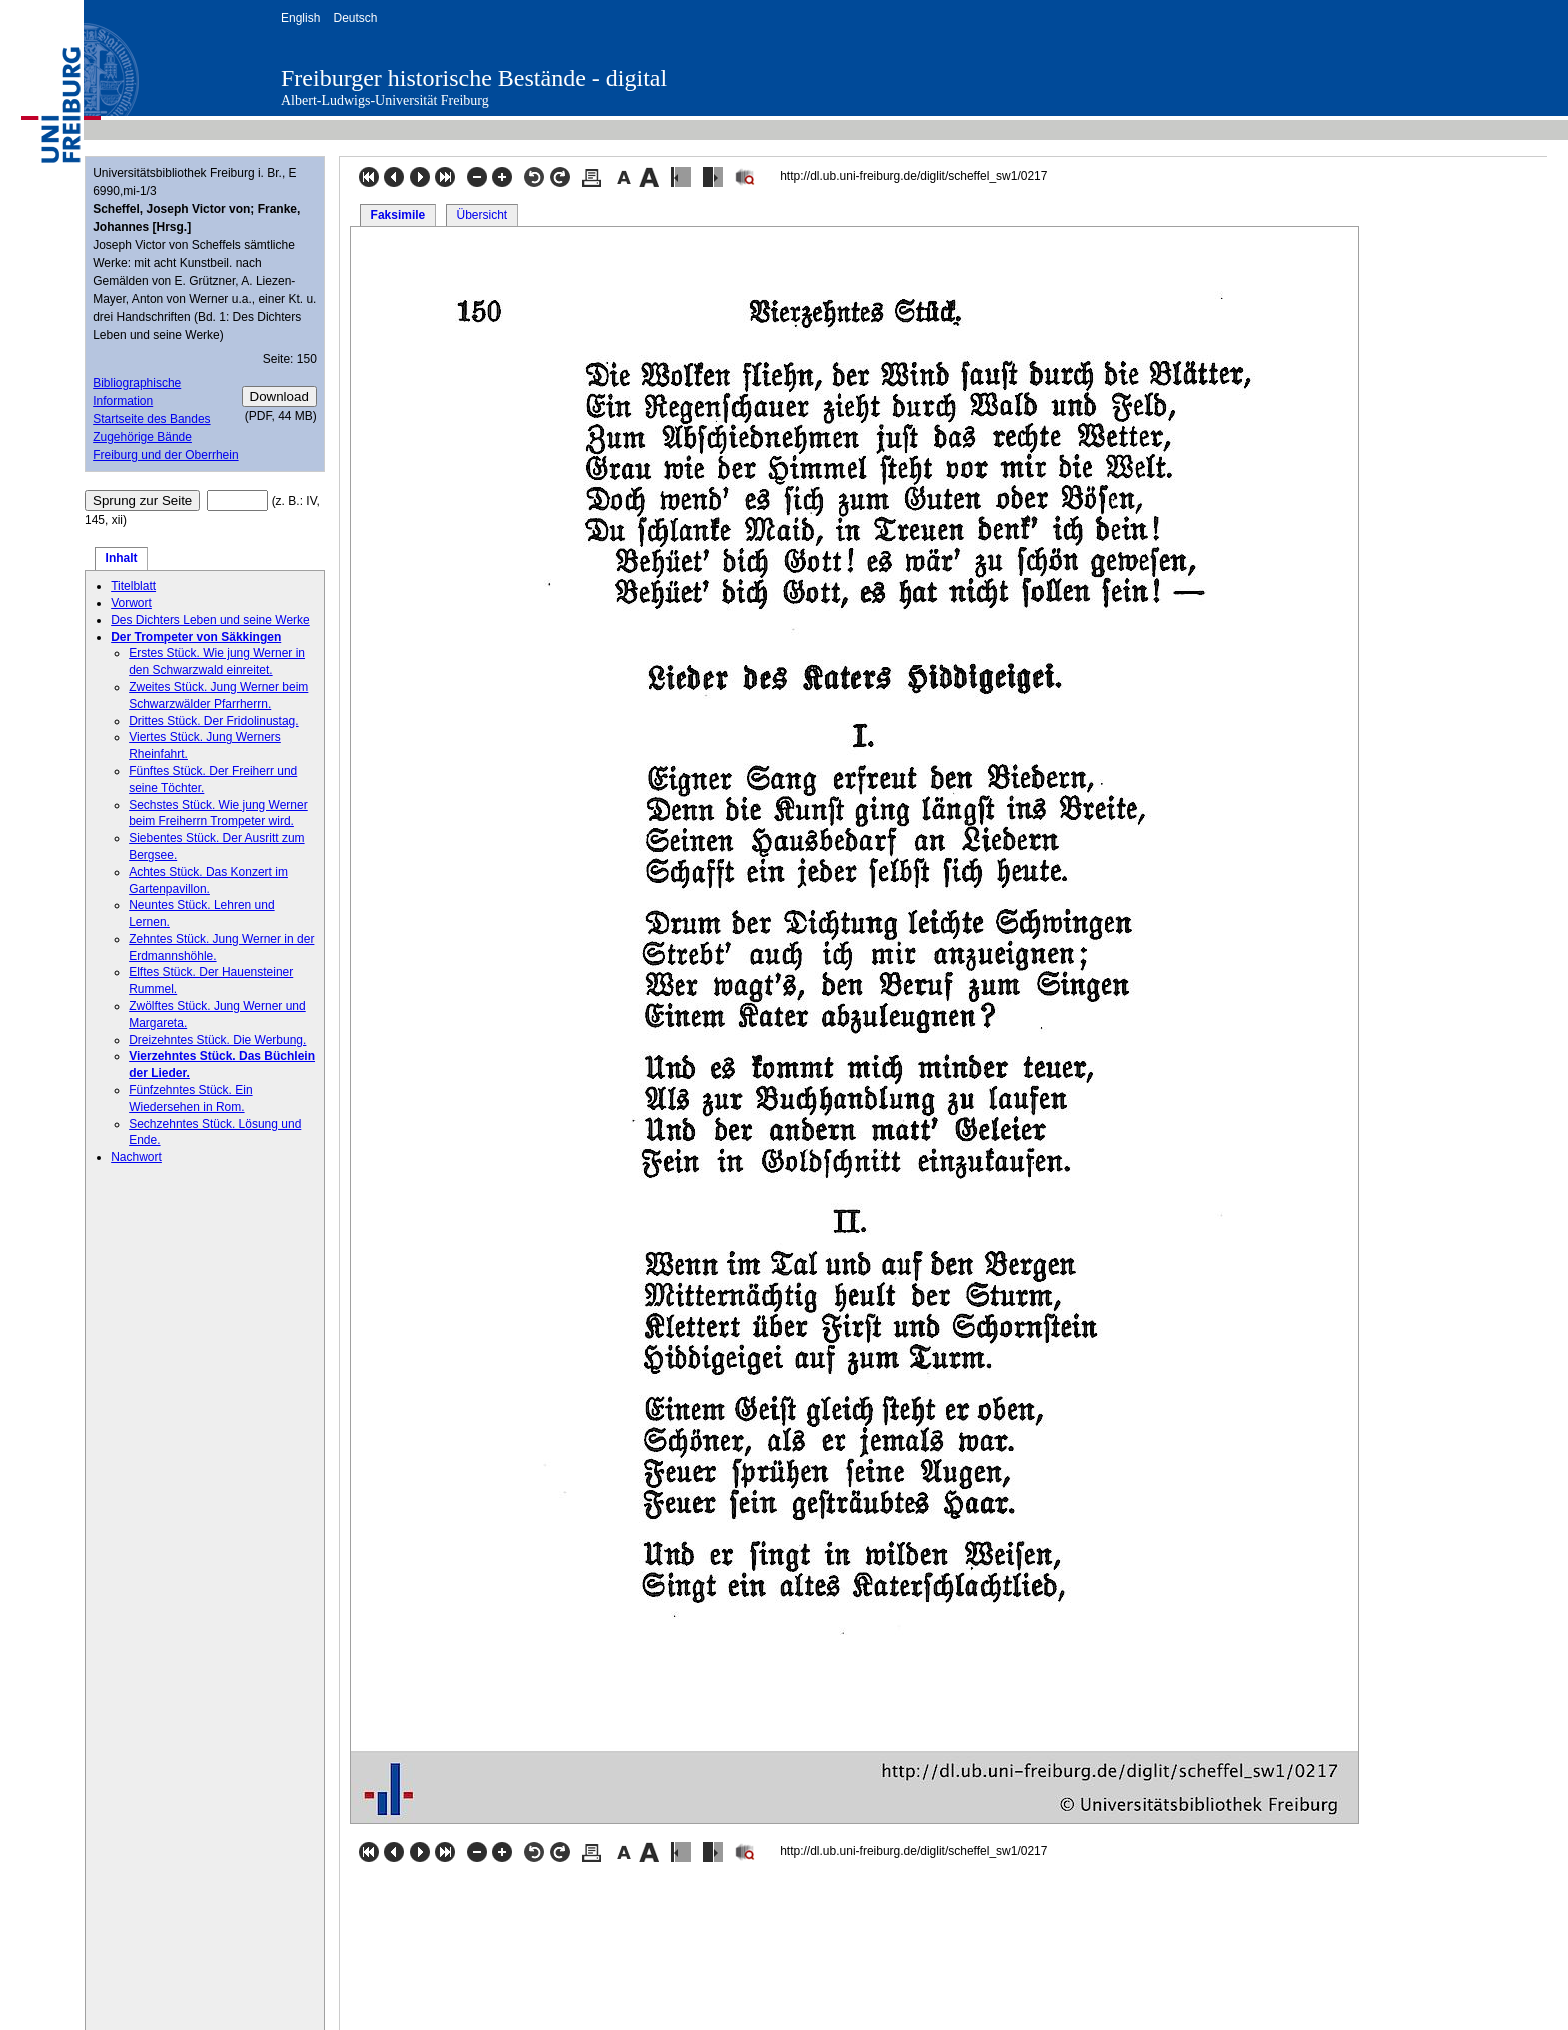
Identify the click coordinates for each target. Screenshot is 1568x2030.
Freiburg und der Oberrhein (165, 455)
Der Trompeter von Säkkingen (196, 637)
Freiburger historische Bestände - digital (474, 78)
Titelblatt (133, 586)
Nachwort (136, 1157)
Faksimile (398, 215)
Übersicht (481, 215)
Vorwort (131, 603)
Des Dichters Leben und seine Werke (210, 620)
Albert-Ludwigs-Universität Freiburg (385, 100)
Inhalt (122, 558)
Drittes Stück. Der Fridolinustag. (213, 721)
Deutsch (355, 18)
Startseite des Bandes (151, 419)
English (300, 18)
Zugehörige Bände (142, 437)
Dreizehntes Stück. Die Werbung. (217, 1040)
